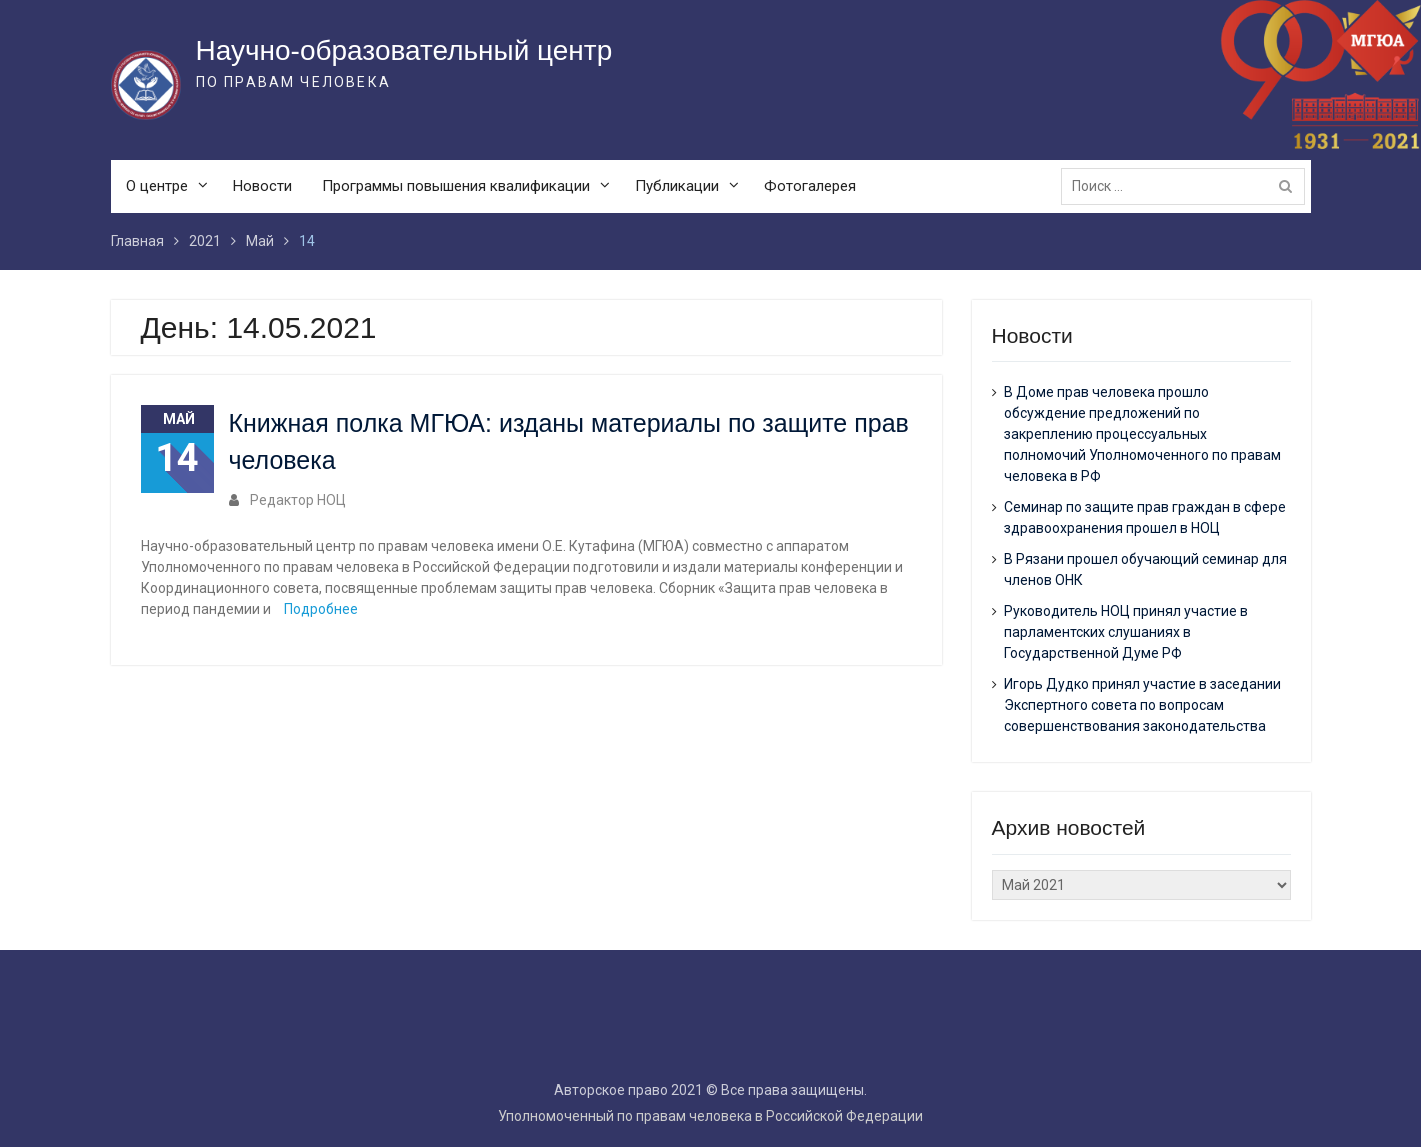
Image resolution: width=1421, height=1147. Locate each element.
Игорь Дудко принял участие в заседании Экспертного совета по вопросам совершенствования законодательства (1142, 705)
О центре (157, 186)
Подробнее (321, 609)
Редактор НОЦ (298, 500)
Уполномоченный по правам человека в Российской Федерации (710, 1116)
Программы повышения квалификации (456, 186)
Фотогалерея (810, 186)
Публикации (677, 186)
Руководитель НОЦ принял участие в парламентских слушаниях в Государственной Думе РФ (1126, 632)
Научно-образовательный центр (404, 50)
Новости (262, 186)
